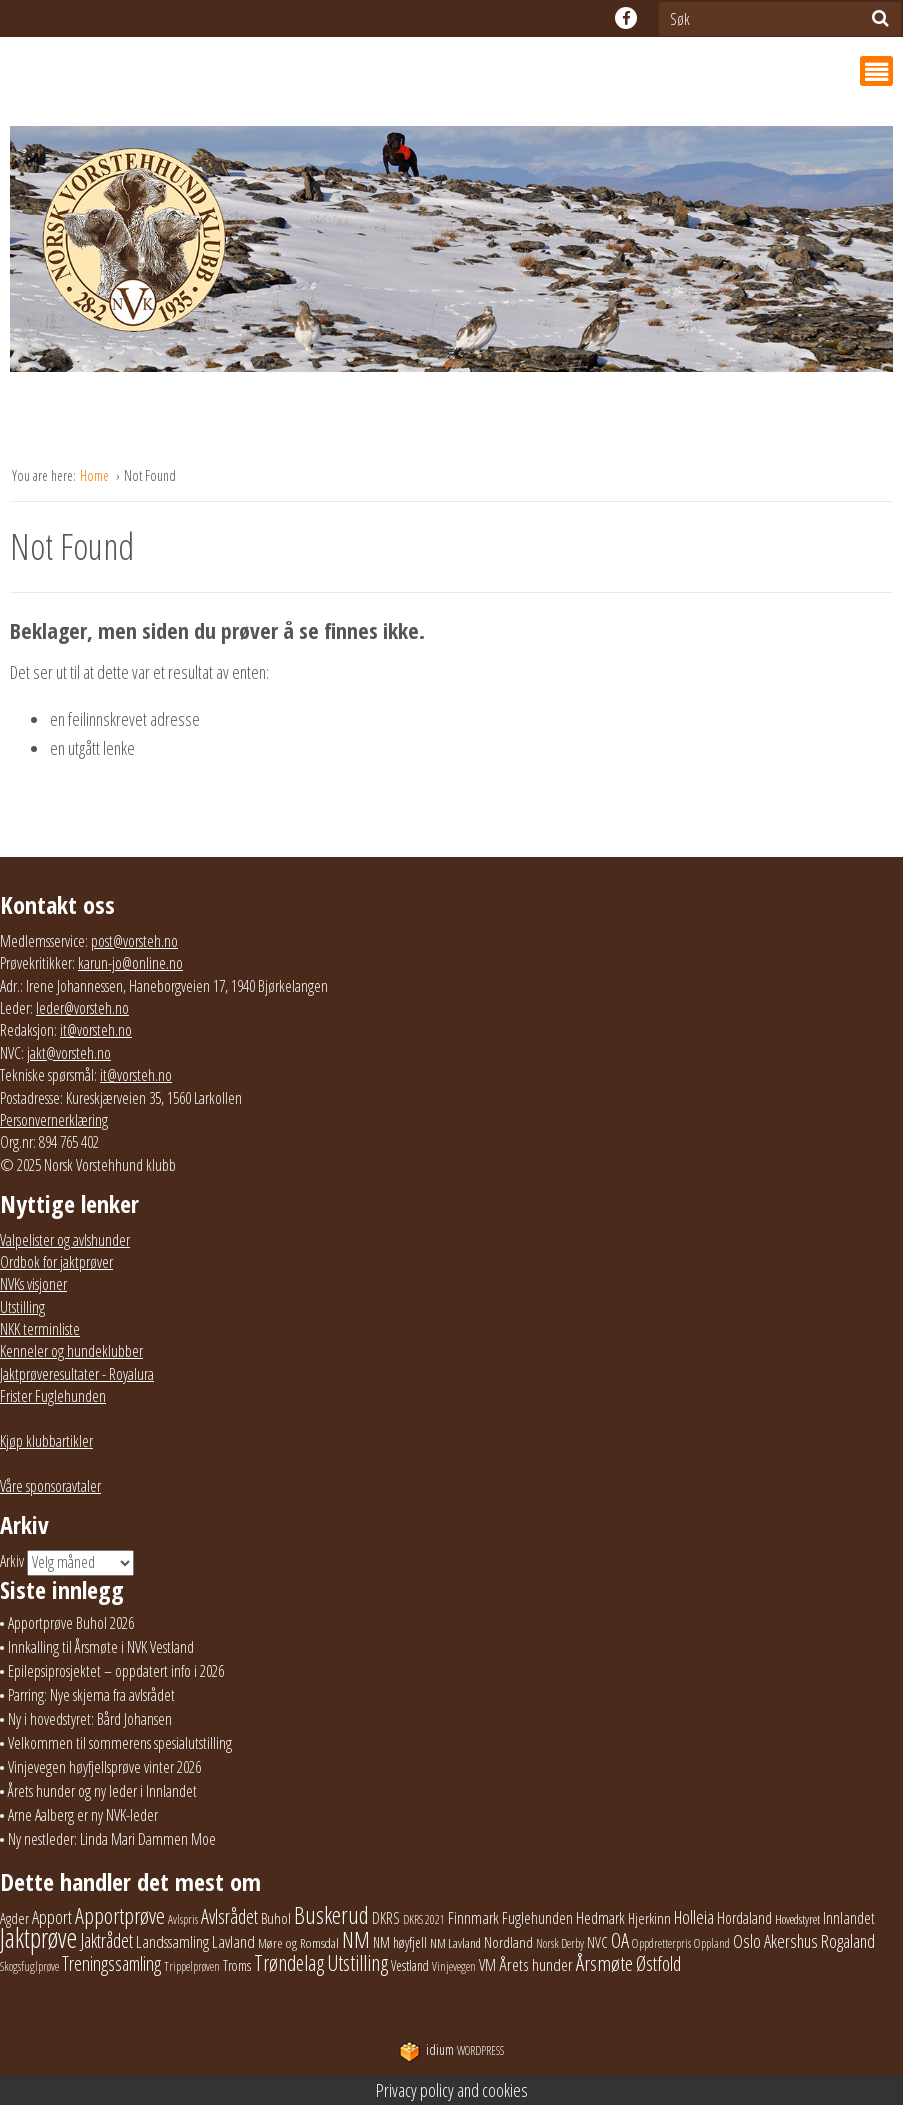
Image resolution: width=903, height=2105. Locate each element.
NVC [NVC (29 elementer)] (597, 1942)
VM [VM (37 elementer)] (487, 1965)
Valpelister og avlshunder (65, 1240)
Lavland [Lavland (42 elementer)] (233, 1941)
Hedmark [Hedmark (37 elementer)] (600, 1918)
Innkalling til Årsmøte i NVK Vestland (101, 1647)
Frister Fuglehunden (53, 1396)
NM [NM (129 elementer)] (356, 1939)
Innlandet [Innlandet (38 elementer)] (849, 1918)
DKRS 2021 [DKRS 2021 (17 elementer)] (424, 1919)
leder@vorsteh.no (82, 1008)
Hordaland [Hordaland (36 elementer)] (744, 1918)
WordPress (451, 2050)
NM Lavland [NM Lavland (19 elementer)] (455, 1943)
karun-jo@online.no (130, 963)
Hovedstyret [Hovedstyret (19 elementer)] (797, 1919)
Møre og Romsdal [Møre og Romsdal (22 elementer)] (298, 1943)
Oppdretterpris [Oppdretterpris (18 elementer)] (661, 1943)
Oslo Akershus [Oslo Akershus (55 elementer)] (775, 1941)
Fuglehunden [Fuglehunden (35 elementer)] (537, 1918)
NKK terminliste (40, 1329)
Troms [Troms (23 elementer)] (237, 1965)
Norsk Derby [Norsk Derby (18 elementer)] (560, 1943)
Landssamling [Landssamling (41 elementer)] (172, 1941)
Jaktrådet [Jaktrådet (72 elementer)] (106, 1940)
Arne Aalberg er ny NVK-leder (83, 1815)
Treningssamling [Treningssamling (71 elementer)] (111, 1963)
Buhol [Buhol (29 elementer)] (276, 1918)
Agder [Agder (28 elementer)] (14, 1918)
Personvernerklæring (54, 1120)
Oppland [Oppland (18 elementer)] (712, 1943)
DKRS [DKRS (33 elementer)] (386, 1918)
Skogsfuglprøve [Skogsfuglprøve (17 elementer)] (29, 1966)
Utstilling (22, 1307)
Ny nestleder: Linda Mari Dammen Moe (112, 1839)
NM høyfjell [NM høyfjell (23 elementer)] (400, 1942)
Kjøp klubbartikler (46, 1441)
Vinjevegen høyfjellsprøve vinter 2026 (104, 1767)
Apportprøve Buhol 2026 (71, 1623)
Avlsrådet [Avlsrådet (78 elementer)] (229, 1916)
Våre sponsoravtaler (50, 1486)
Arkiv (12, 1561)
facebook (626, 18)
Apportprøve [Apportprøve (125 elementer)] (120, 1915)
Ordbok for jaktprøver (56, 1262)
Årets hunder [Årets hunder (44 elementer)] (536, 1964)
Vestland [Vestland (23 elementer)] (410, 1965)
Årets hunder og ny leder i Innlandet (102, 1791)
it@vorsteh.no (96, 1030)
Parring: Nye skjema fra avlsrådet (91, 1695)
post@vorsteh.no (134, 941)
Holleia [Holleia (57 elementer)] (694, 1916)
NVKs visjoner (33, 1284)
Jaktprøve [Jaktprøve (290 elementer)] (38, 1938)
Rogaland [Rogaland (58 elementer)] (848, 1940)
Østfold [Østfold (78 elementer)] (658, 1963)
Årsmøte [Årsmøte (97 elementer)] (604, 1962)
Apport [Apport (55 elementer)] (52, 1917)
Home (96, 475)
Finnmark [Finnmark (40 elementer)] (473, 1917)
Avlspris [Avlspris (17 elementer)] (183, 1919)
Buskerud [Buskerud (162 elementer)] (331, 1915)
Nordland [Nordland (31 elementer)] (508, 1942)
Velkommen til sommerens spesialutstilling (120, 1743)
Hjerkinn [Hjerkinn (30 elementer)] (649, 1918)
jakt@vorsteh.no (69, 1053)
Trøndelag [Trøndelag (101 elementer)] (289, 1962)
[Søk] (880, 18)
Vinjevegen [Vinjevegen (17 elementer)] (454, 1966)
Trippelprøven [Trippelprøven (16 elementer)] (192, 1966)
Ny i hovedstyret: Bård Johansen (90, 1719)
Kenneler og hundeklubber (71, 1351)
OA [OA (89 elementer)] (620, 1940)
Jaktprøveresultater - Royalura (77, 1374)
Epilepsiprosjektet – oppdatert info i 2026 (116, 1671)
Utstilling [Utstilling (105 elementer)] (357, 1962)
